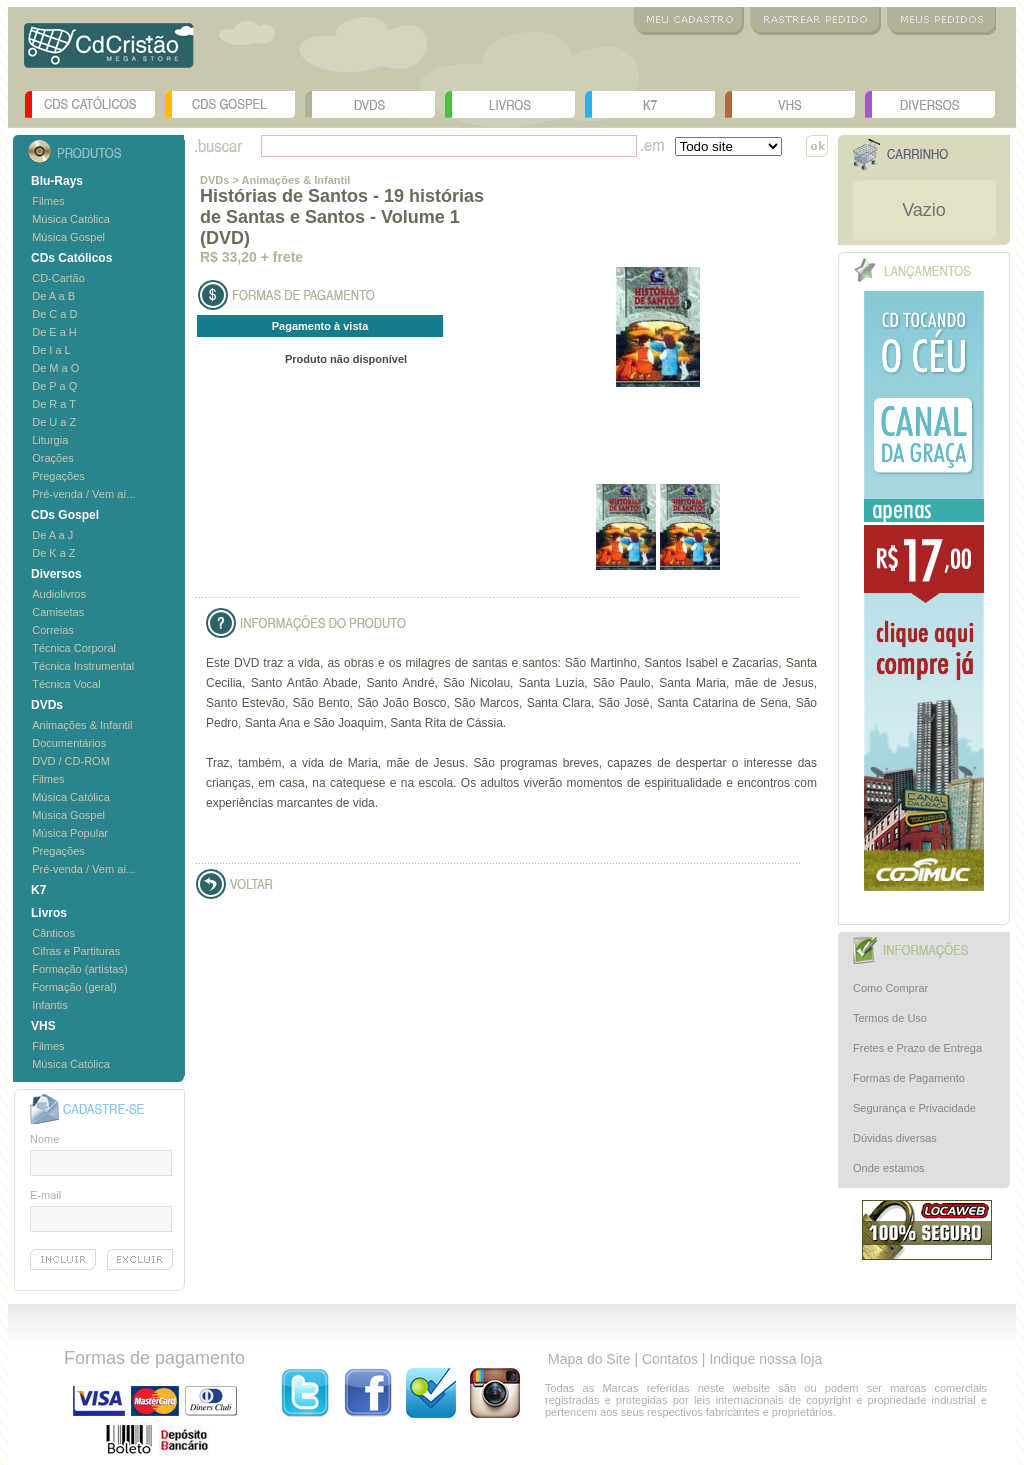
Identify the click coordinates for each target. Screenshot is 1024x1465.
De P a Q (54, 386)
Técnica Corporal (74, 648)
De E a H (54, 332)
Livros (510, 104)
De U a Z (54, 422)
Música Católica (71, 219)
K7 (650, 104)
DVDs (370, 104)
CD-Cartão (58, 278)
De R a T (54, 404)
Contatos (670, 1359)
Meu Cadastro (689, 21)
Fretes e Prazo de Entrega (917, 1048)
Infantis (49, 1005)
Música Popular (70, 833)
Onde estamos (889, 1168)
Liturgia (50, 440)
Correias (53, 630)
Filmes (48, 201)
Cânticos (53, 933)
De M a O (55, 368)
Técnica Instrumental (83, 666)
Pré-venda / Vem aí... (83, 494)
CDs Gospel (230, 104)
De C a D (54, 314)
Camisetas (58, 612)
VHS (790, 104)
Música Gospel (68, 237)
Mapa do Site (589, 1359)
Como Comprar (890, 988)
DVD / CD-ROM (71, 761)
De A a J (52, 535)
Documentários (69, 743)
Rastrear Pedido (815, 21)
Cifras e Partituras (76, 951)
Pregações (58, 476)
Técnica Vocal (66, 684)
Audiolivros (59, 594)
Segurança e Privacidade (914, 1108)
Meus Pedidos (941, 21)
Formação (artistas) (79, 969)
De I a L (51, 350)
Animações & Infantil (82, 725)
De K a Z (53, 553)
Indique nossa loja (765, 1359)
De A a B (53, 296)
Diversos (930, 104)
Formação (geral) (74, 987)
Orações (53, 458)
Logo (109, 52)
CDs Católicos (90, 104)
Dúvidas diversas (895, 1138)
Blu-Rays (57, 181)
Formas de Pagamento (909, 1078)
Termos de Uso (890, 1018)
